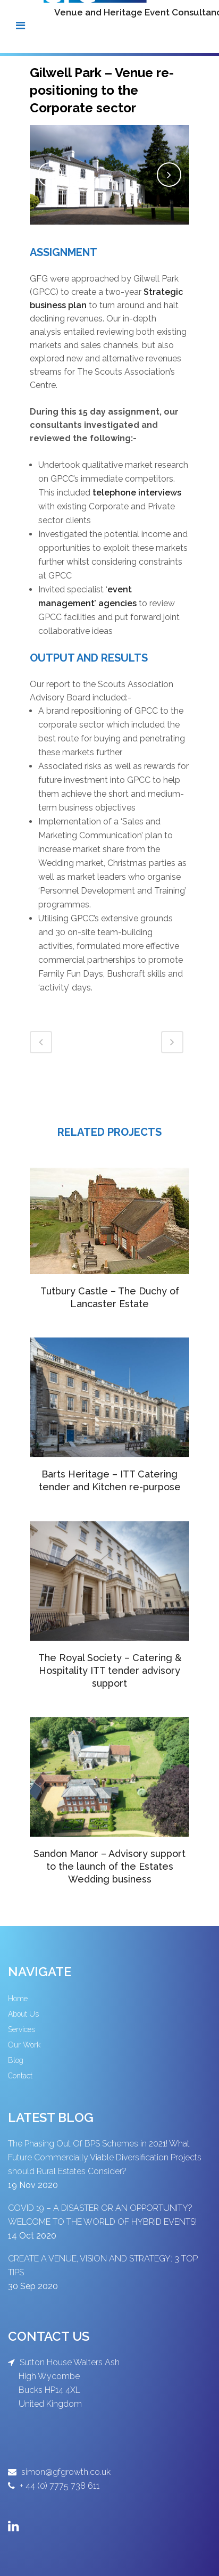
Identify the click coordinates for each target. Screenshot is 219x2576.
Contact (20, 2075)
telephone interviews (136, 493)
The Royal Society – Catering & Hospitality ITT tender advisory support (109, 1670)
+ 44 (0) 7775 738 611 (58, 2486)
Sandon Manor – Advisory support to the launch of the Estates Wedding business (109, 1866)
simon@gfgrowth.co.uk (65, 2472)
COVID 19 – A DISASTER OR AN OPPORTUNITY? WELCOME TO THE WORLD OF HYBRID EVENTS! (102, 2215)
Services (21, 2029)
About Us (23, 2014)
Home (18, 1998)
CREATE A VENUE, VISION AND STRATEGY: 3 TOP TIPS (103, 2265)
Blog (15, 2060)
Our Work (24, 2045)
